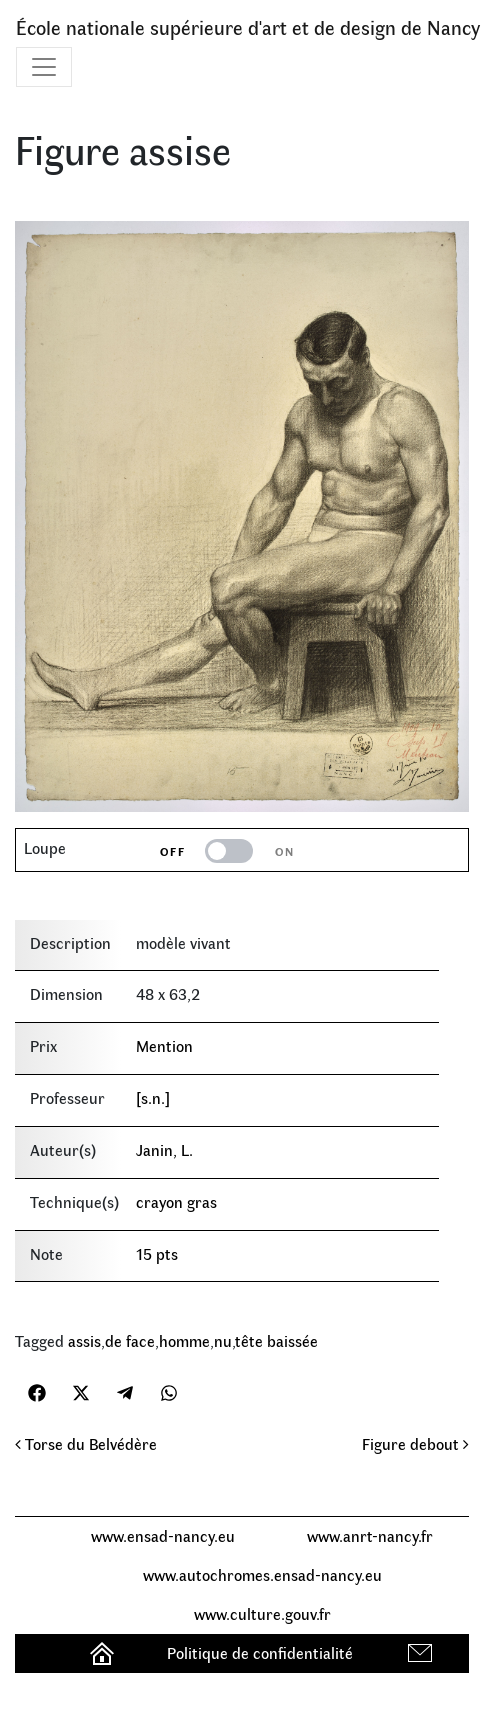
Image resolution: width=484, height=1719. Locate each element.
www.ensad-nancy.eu (163, 1535)
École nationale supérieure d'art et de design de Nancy (248, 26)
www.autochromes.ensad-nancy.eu (262, 1574)
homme (184, 1340)
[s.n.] (153, 1097)
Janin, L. (164, 1149)
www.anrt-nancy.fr (370, 1535)
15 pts (157, 1253)
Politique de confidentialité (260, 1652)
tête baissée (276, 1340)
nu (223, 1340)
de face (130, 1340)
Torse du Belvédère (86, 1443)
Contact (422, 1652)
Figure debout (415, 1443)
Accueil (104, 1652)
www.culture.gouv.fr (262, 1613)
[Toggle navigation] (44, 67)
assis (84, 1340)
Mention (164, 1045)
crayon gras (176, 1201)
